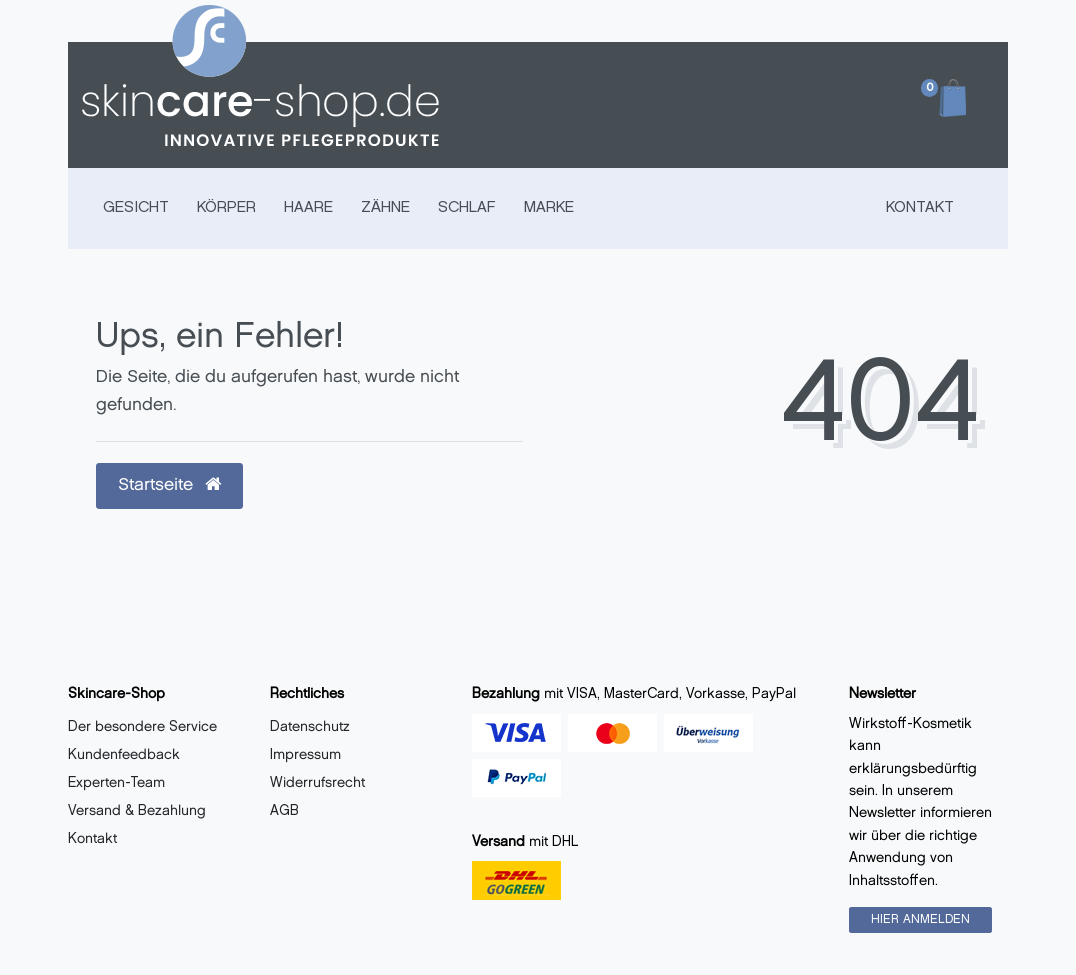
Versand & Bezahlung (137, 811)
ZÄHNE (385, 208)
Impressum (305, 755)
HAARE (308, 208)
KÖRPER (226, 208)
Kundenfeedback (124, 755)
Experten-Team (116, 783)
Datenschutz (310, 727)
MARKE (549, 208)
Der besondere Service (142, 727)
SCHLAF (467, 208)
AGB (284, 811)
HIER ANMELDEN (920, 919)
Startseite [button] (169, 485)
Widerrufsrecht (317, 783)
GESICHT (136, 208)
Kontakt (920, 208)
